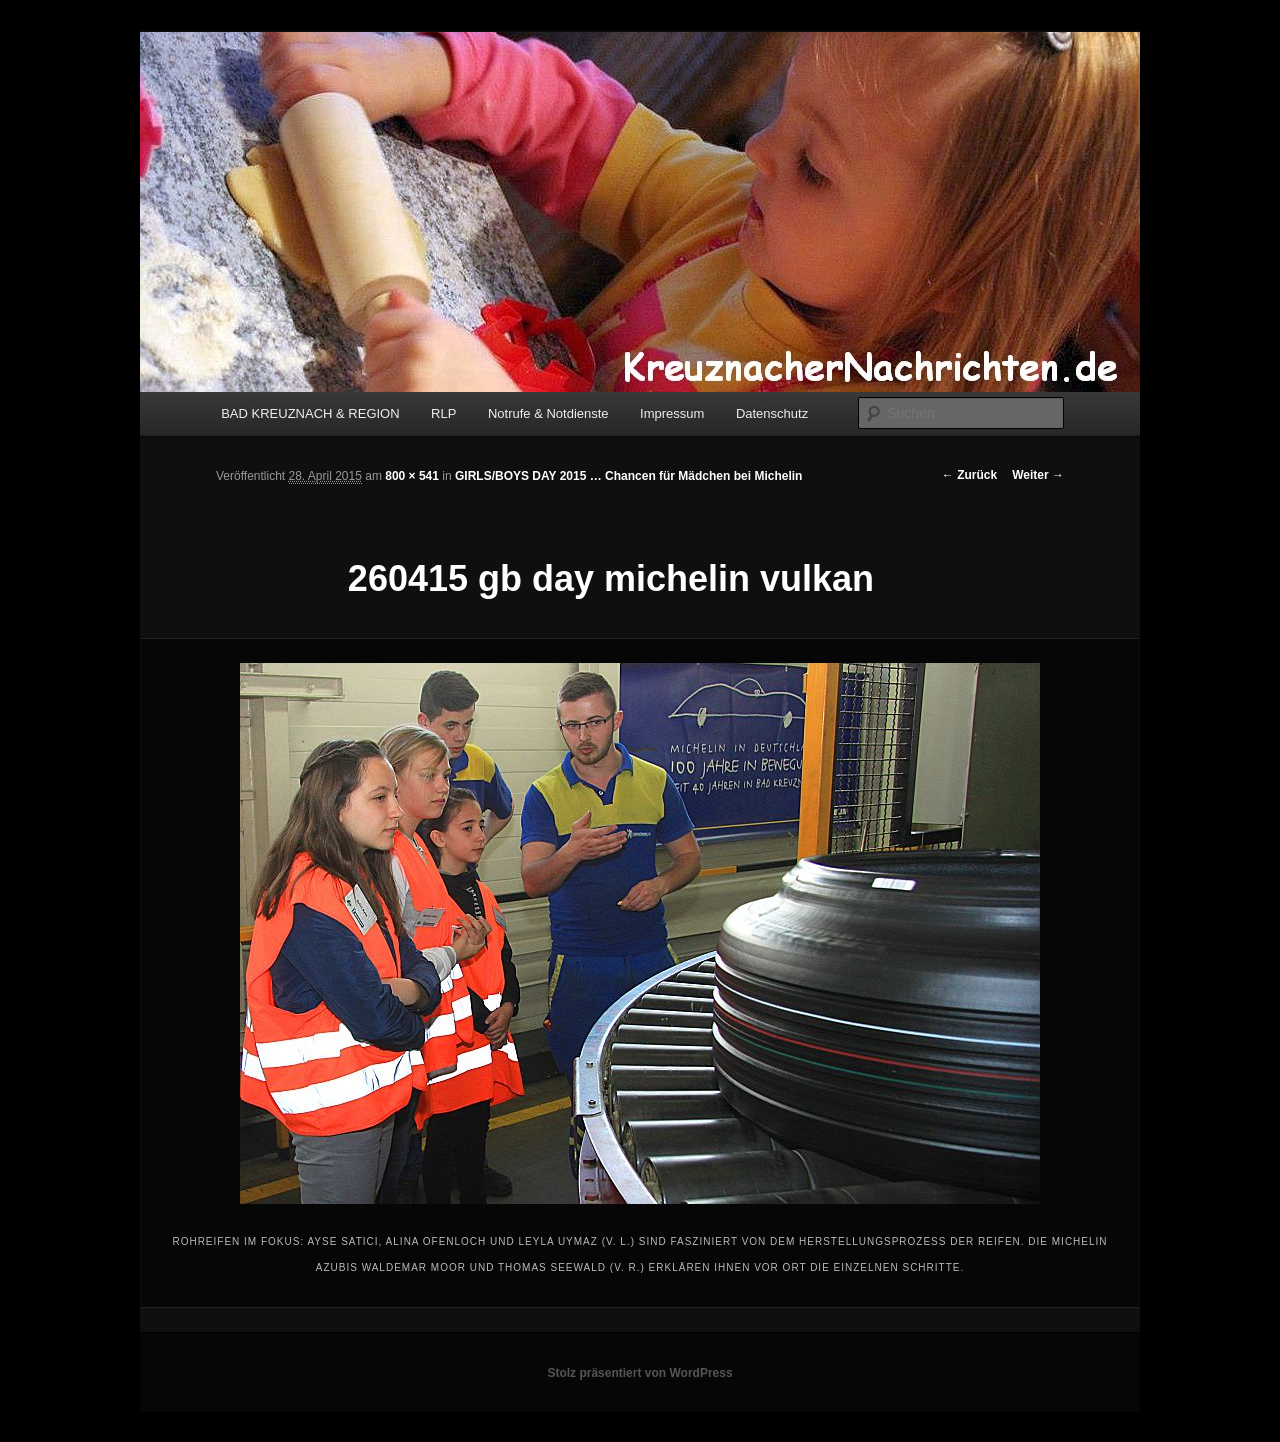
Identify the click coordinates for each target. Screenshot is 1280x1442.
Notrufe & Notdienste (548, 413)
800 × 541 (412, 476)
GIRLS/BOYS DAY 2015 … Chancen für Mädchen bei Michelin (628, 476)
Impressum (672, 413)
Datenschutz (772, 413)
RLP (443, 413)
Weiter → (1038, 475)
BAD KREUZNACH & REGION (310, 413)
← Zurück (969, 475)
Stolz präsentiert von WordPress (639, 1373)
